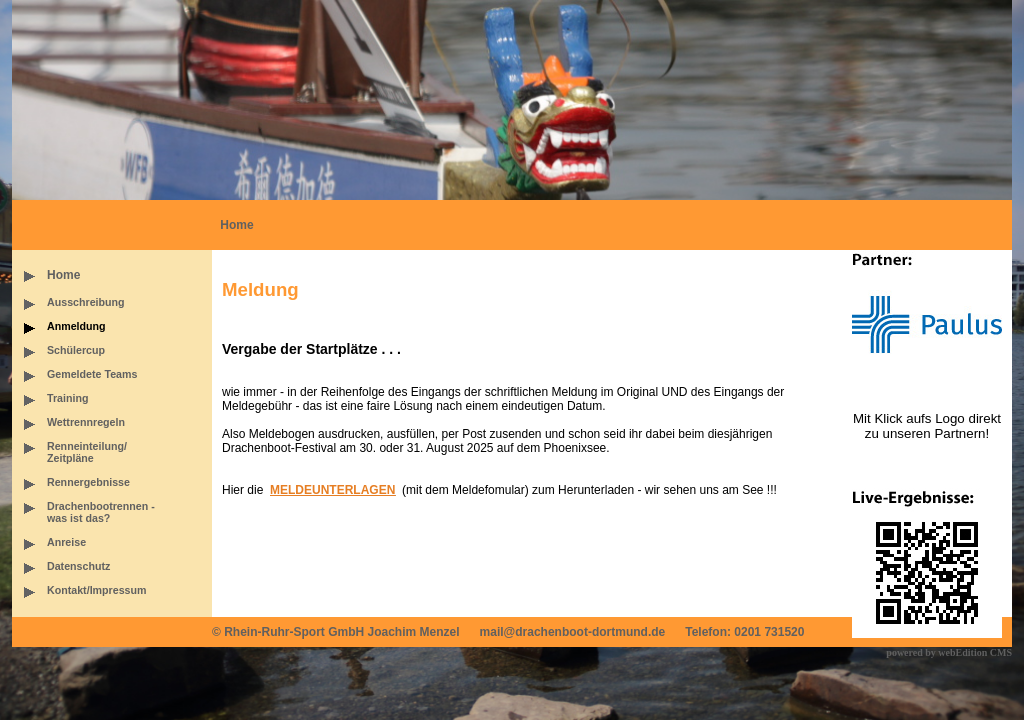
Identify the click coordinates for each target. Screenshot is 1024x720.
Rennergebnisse (88, 482)
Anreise (66, 542)
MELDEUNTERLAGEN (332, 490)
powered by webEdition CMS (949, 652)
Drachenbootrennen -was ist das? (101, 512)
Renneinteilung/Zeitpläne (87, 452)
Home (236, 225)
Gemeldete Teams (92, 374)
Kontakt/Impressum (96, 590)
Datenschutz (78, 566)
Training (67, 398)
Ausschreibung (86, 302)
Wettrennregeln (86, 422)
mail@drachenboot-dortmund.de (573, 632)
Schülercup (76, 350)
